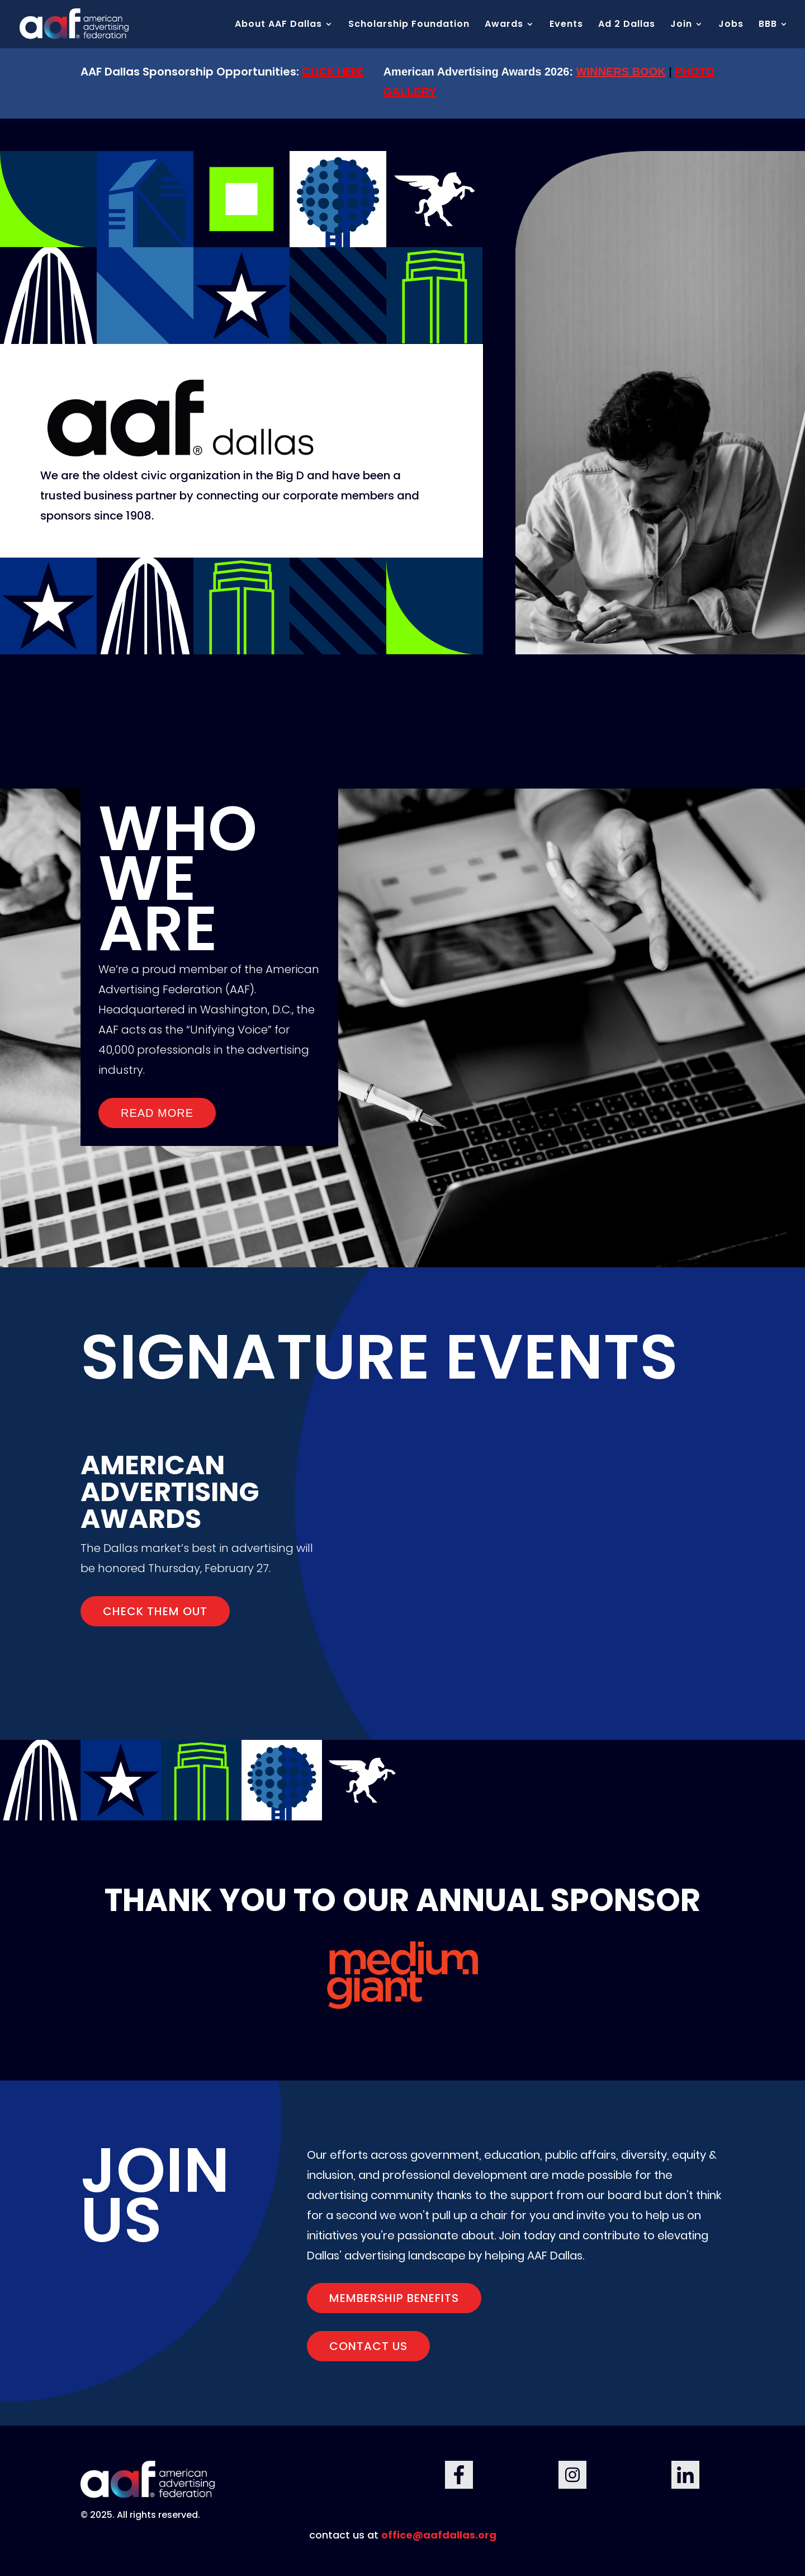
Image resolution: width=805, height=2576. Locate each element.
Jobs (731, 25)
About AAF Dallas (278, 25)
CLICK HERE (332, 71)
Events (566, 25)
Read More (157, 1113)
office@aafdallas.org (438, 2535)
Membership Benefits (394, 2298)
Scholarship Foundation (409, 25)
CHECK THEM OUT (155, 1611)
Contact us (368, 2346)
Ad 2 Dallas (626, 25)
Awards (504, 25)
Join (681, 25)
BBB (768, 25)
